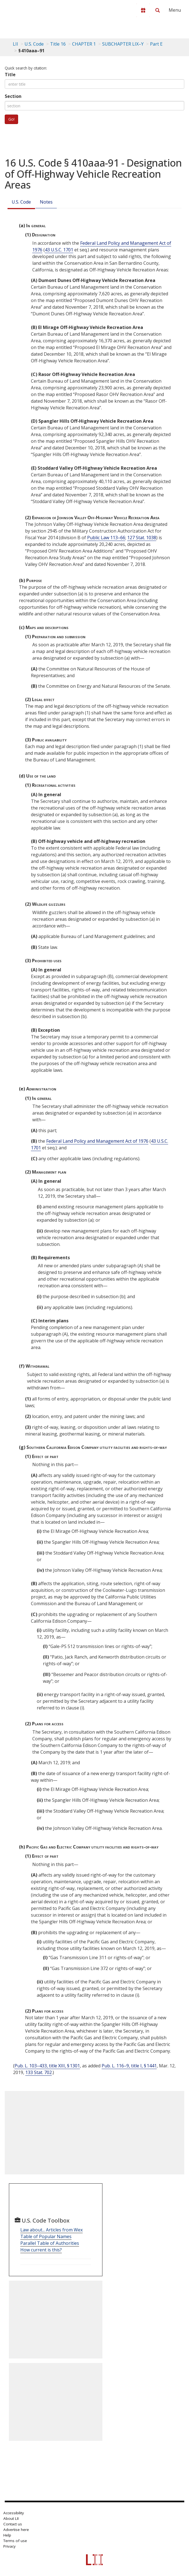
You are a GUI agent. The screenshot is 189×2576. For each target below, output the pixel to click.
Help (7, 2535)
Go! (11, 119)
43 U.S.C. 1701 (59, 250)
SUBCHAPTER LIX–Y (123, 44)
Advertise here (16, 2529)
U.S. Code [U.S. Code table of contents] (34, 44)
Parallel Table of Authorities (49, 2243)
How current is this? (41, 2250)
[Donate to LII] (143, 10)
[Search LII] (157, 10)
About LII (11, 2518)
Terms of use (15, 2540)
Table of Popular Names (46, 2236)
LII (15, 44)
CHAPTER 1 (84, 44)
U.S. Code (21, 202)
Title (10, 74)
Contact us (12, 2523)
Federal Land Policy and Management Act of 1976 (97, 1141)
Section (13, 96)
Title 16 (58, 44)
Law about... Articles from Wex (51, 2230)
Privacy (9, 2546)
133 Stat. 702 (38, 2072)
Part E (156, 44)
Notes (46, 202)
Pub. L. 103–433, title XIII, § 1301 (47, 2066)
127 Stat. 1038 (141, 537)
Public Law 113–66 (106, 537)
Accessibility (13, 2512)
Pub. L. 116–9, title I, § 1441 (129, 2066)
